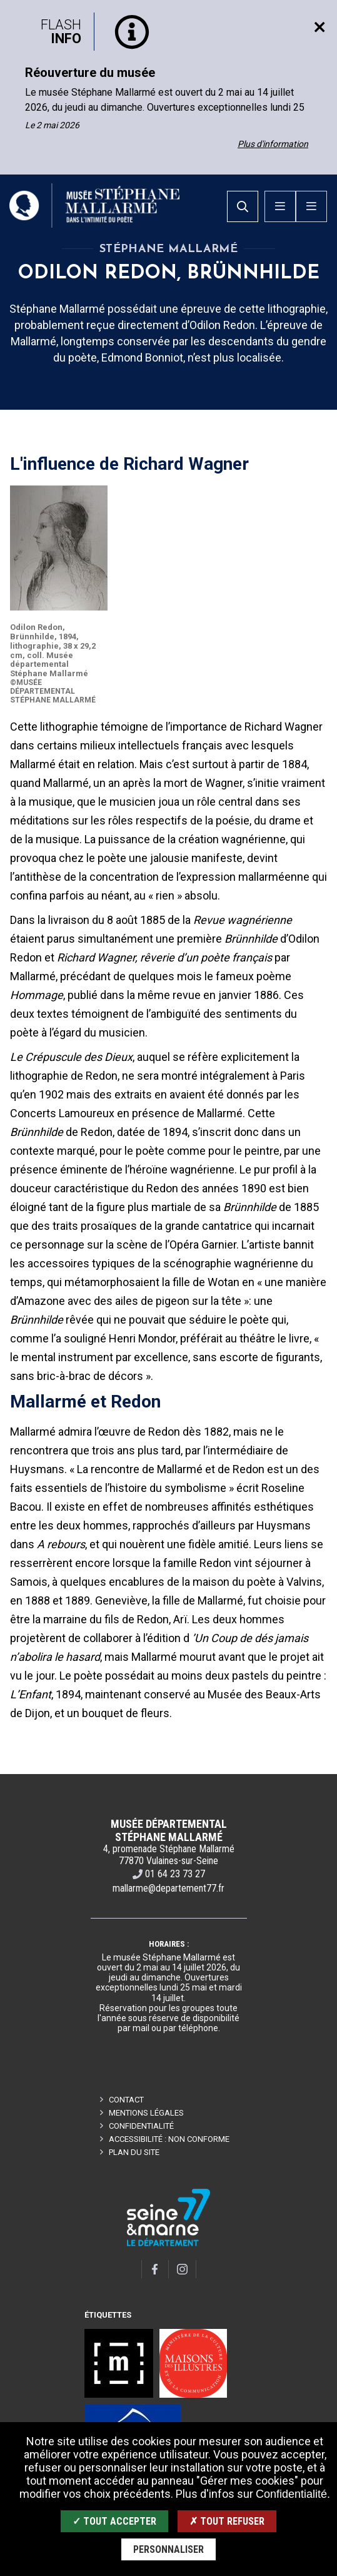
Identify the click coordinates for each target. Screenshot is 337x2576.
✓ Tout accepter (114, 2521)
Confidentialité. (293, 2494)
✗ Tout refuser (226, 2521)
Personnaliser (168, 2549)
